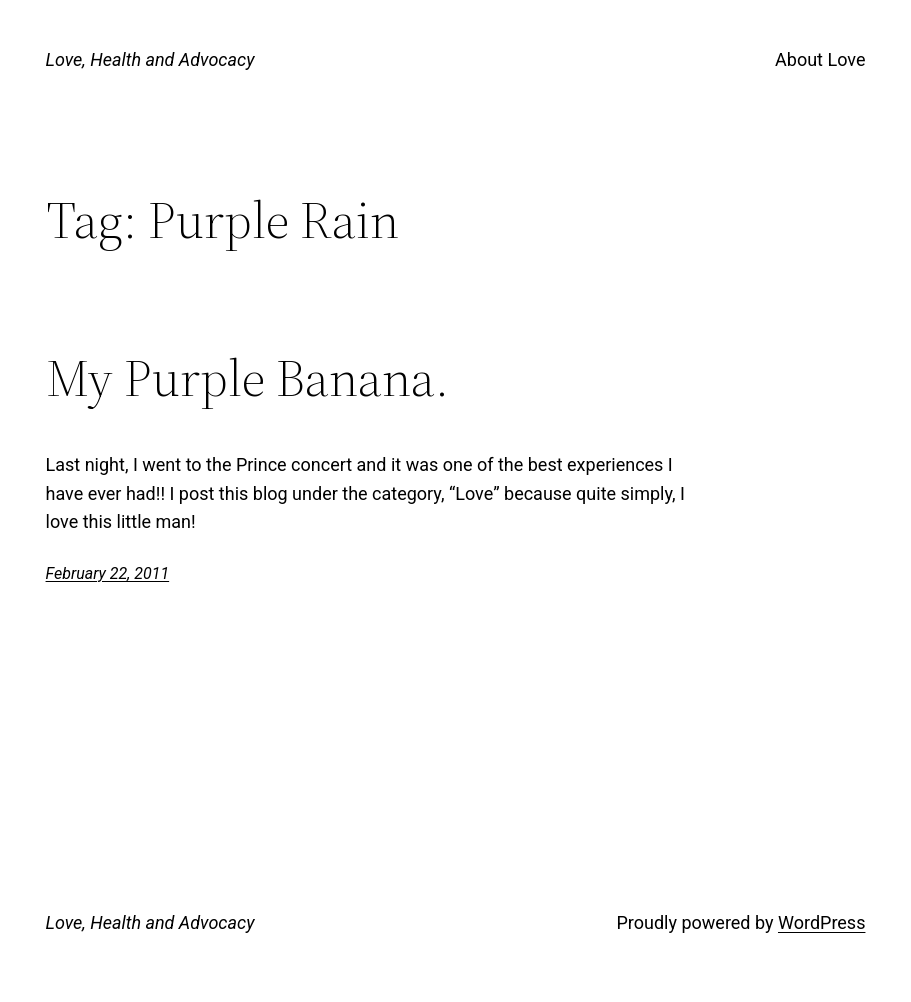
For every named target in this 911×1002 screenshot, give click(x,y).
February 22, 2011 (108, 573)
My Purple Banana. (247, 378)
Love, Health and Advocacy (150, 59)
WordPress (821, 922)
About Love (820, 59)
